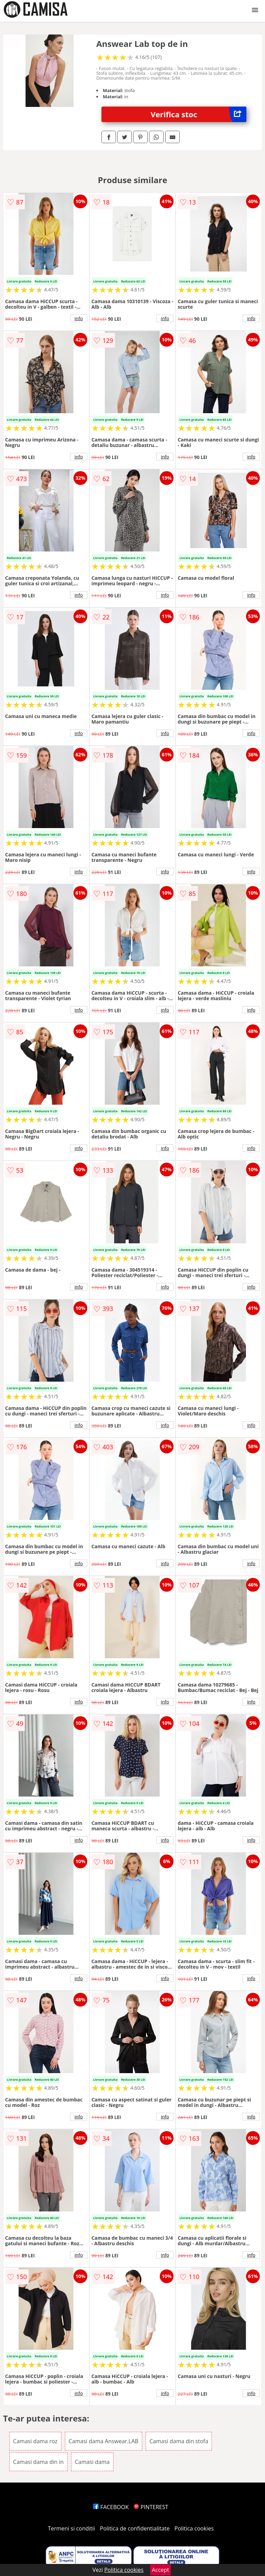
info (79, 318)
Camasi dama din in (38, 2462)
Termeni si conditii (71, 2528)
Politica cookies (194, 2528)
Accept (160, 2570)
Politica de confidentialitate (135, 2528)
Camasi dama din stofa (178, 2441)
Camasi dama (92, 2462)
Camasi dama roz (35, 2441)
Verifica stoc (199, 114)
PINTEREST (151, 2507)
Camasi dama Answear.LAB (103, 2441)
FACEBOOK (111, 2507)
